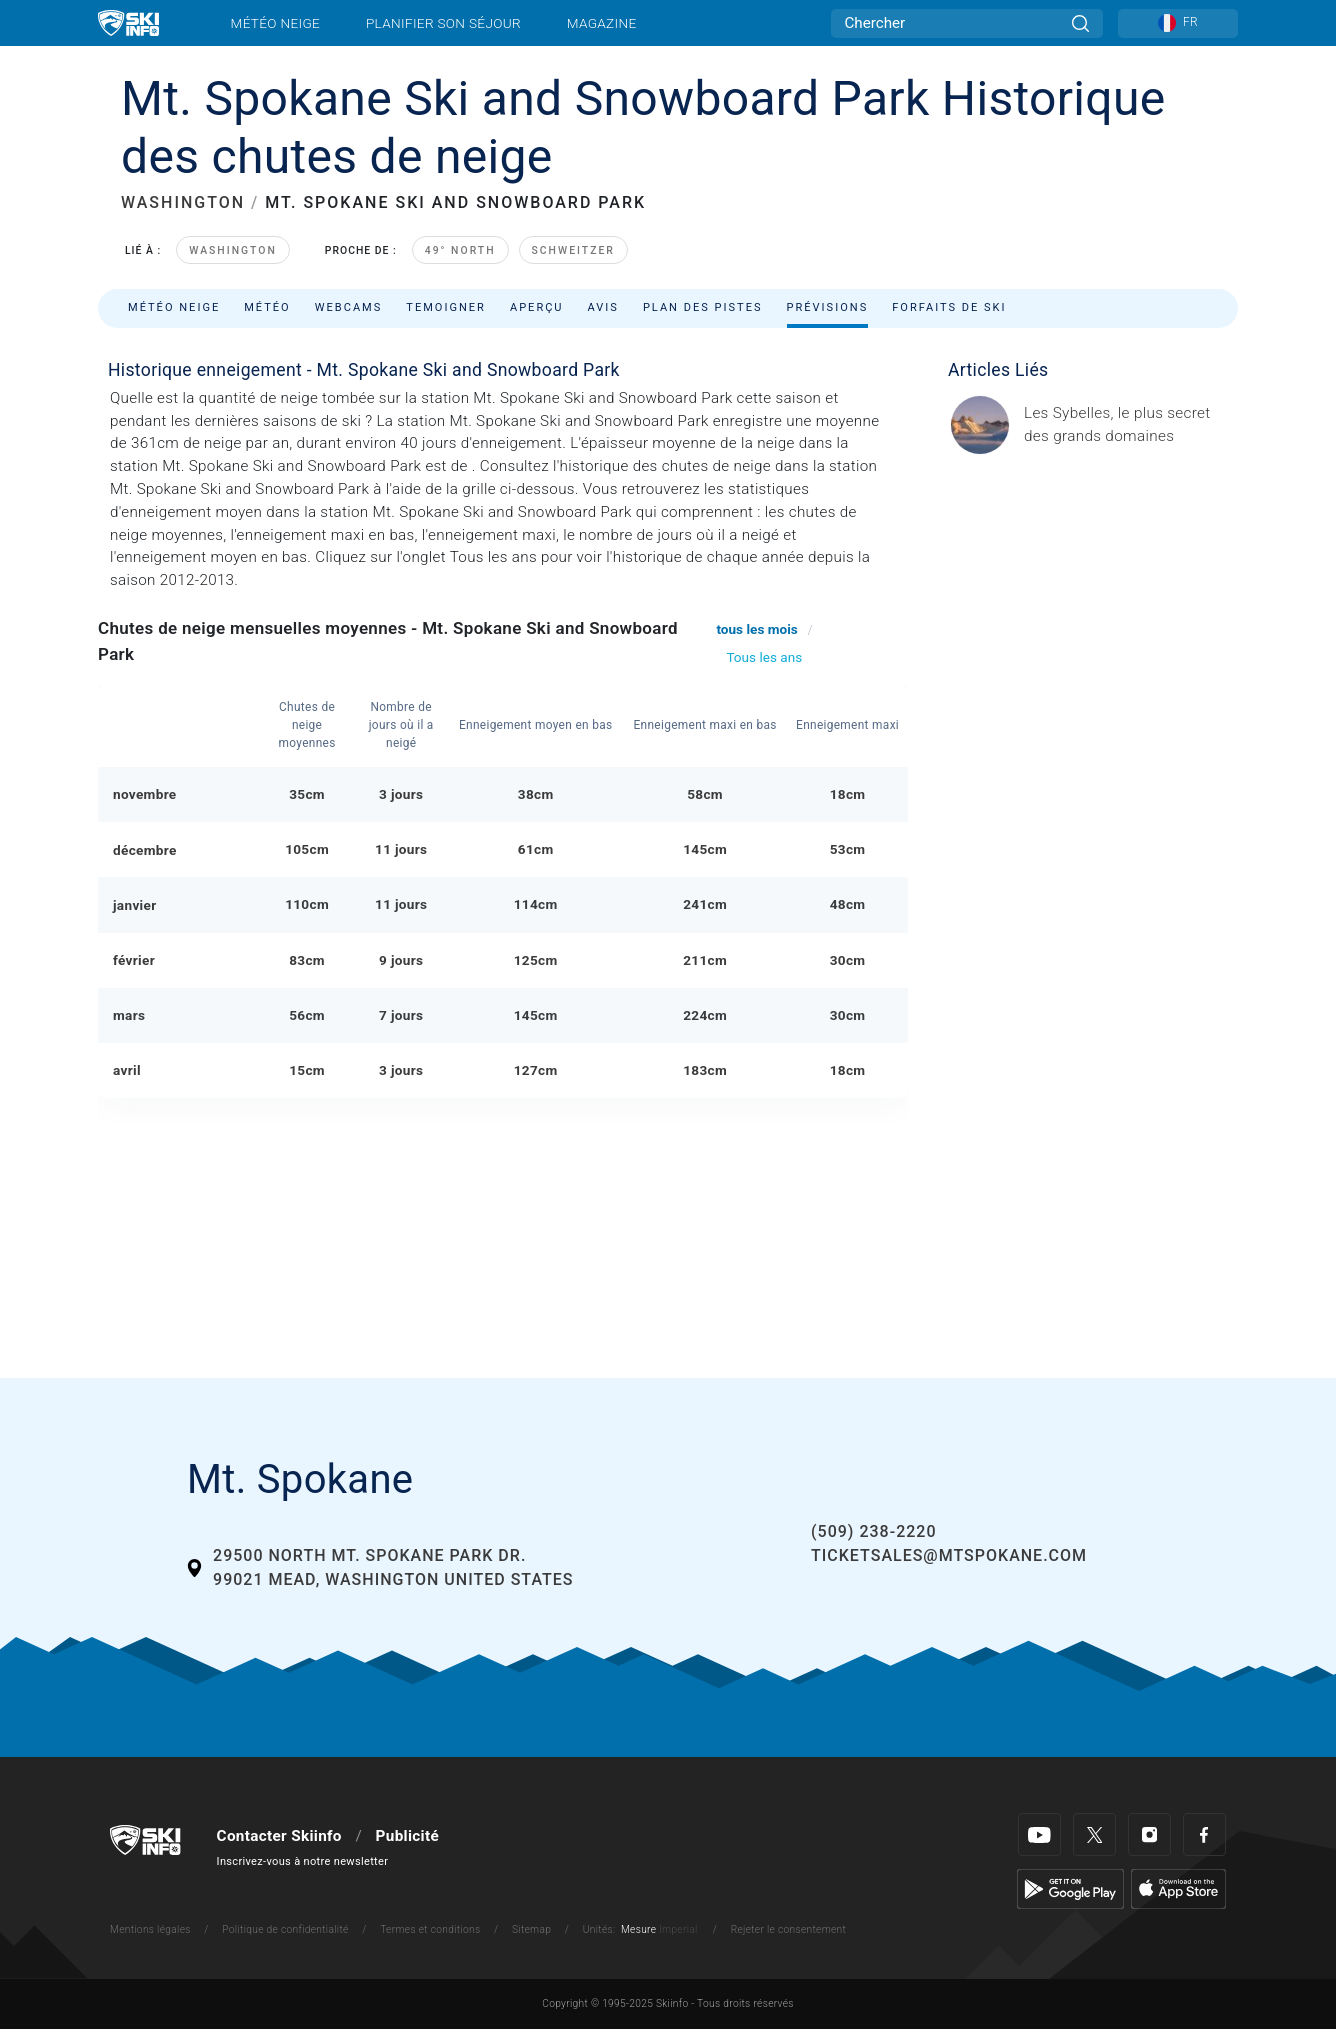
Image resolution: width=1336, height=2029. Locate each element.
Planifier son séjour (443, 23)
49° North (460, 250)
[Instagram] (1149, 1834)
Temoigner (446, 307)
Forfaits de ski (949, 307)
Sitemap (531, 1929)
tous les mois (756, 629)
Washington (233, 250)
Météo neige (276, 23)
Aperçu (537, 307)
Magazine (602, 23)
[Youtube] (1039, 1834)
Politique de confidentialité (285, 1929)
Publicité (407, 1836)
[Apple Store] (1178, 1888)
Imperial (678, 1929)
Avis (603, 307)
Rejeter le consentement (789, 1929)
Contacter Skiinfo (279, 1836)
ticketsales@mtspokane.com (949, 1555)
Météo (267, 307)
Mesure (638, 1929)
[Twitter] (1094, 1834)
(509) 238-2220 (873, 1531)
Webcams (349, 307)
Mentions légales (150, 1929)
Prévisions (828, 307)
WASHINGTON (183, 202)
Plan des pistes (703, 307)
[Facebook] (1204, 1834)
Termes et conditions (430, 1929)
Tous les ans (764, 657)
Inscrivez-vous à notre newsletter (303, 1861)
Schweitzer (573, 250)
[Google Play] (1070, 1888)
